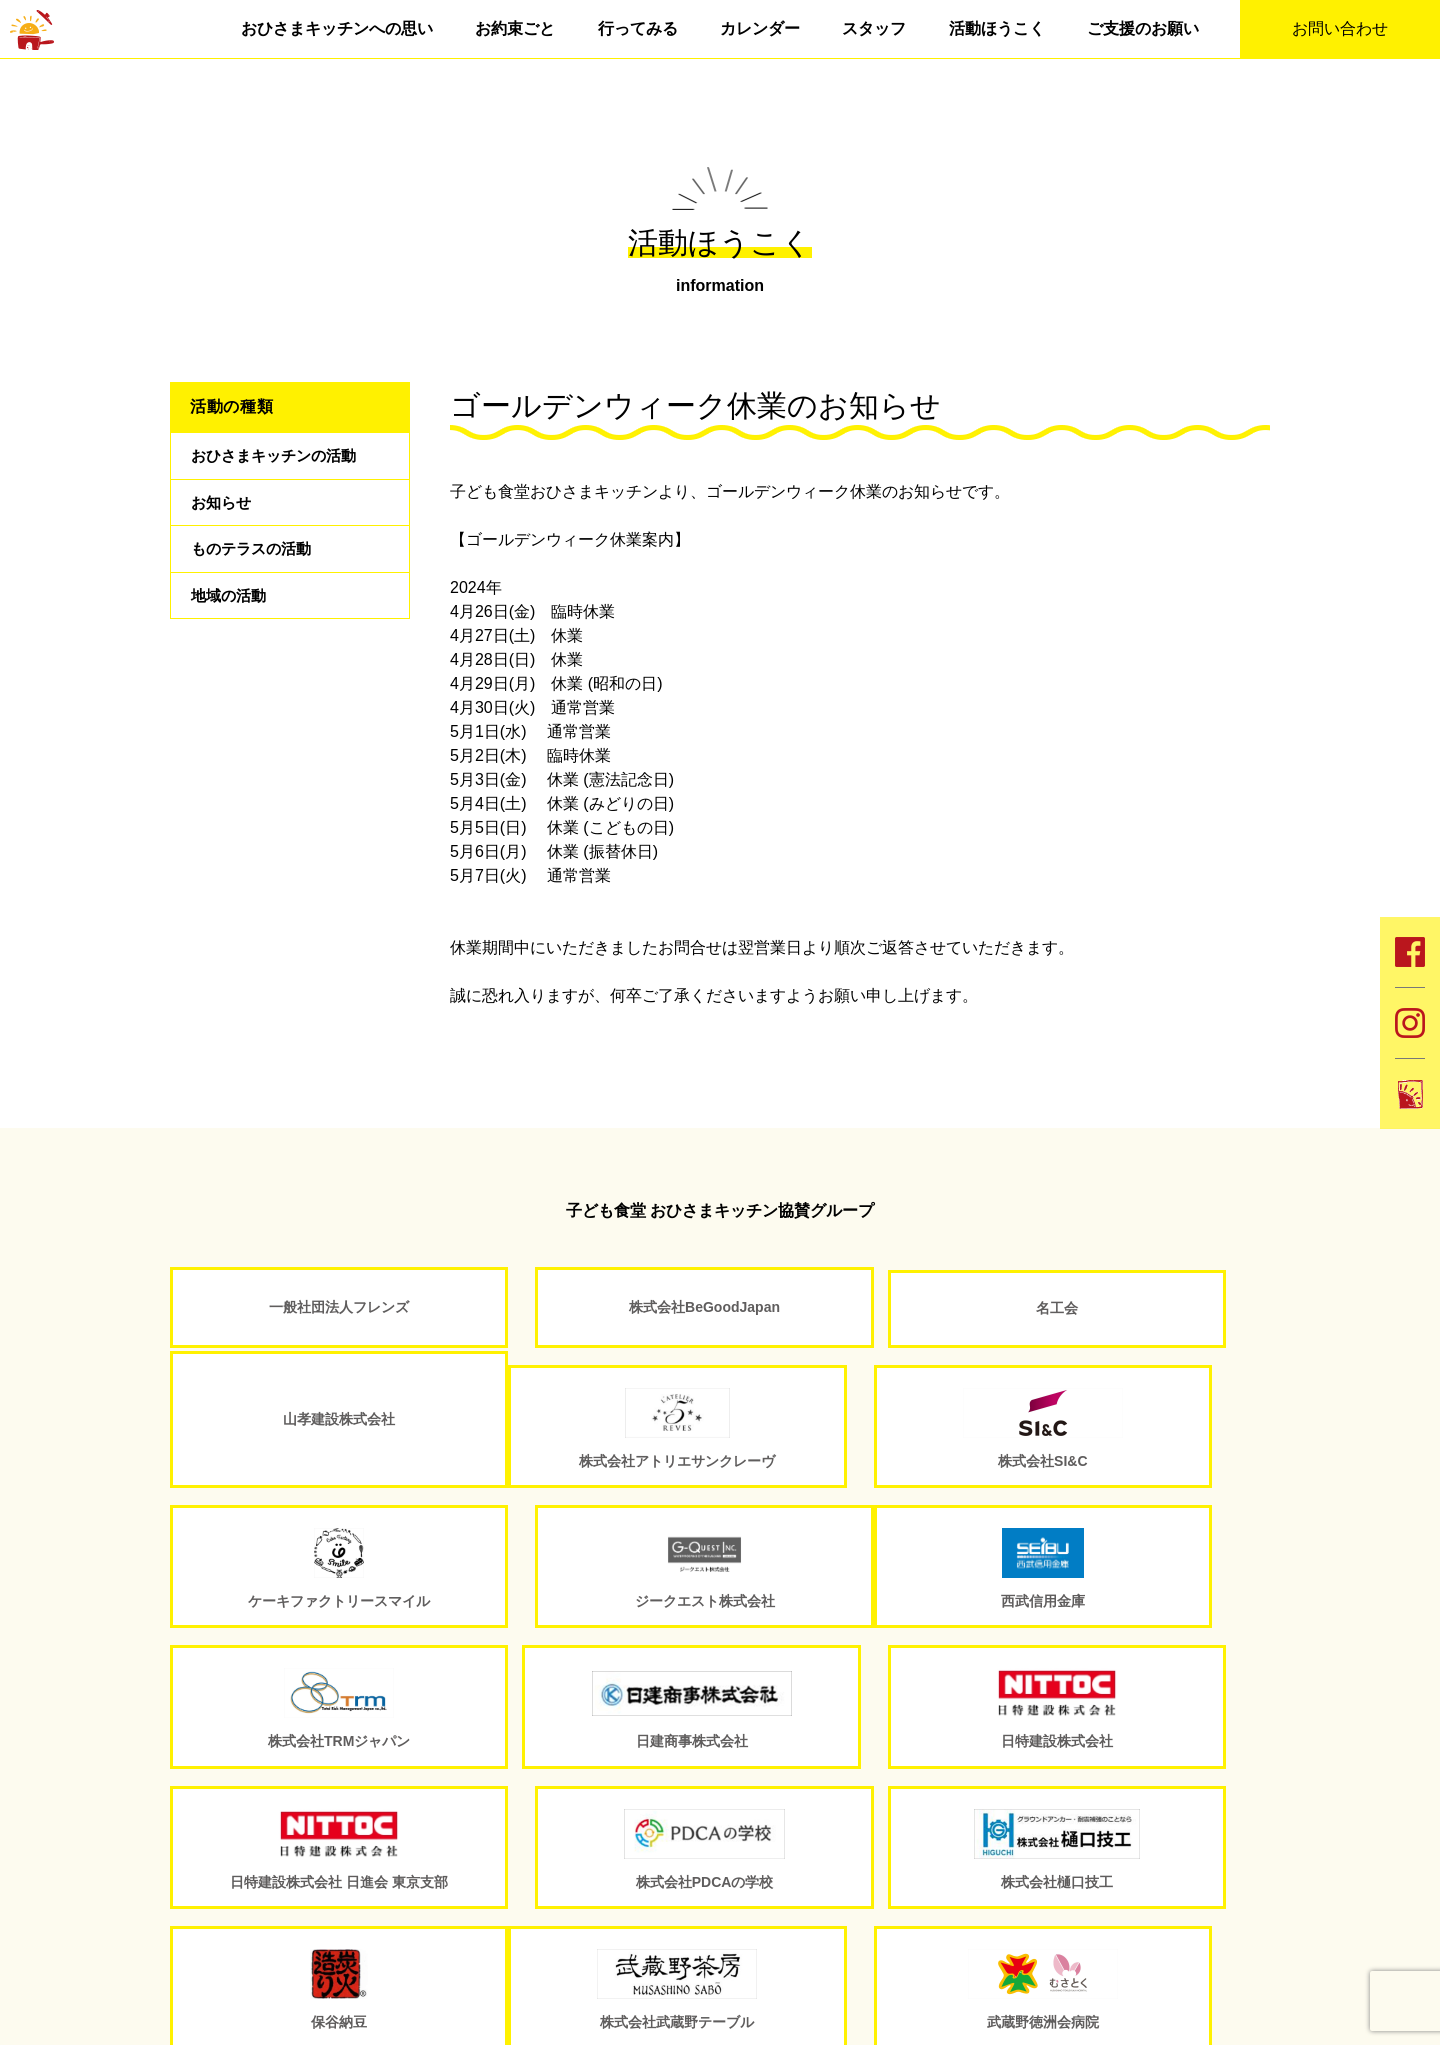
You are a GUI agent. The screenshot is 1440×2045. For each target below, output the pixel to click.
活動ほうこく (997, 28)
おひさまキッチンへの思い (337, 28)
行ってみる (638, 28)
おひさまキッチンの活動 (279, 457)
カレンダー (760, 28)
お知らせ (223, 508)
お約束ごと (515, 28)
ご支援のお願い (1143, 28)
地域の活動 (231, 610)
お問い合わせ (1340, 28)
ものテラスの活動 (255, 559)
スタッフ (874, 28)
